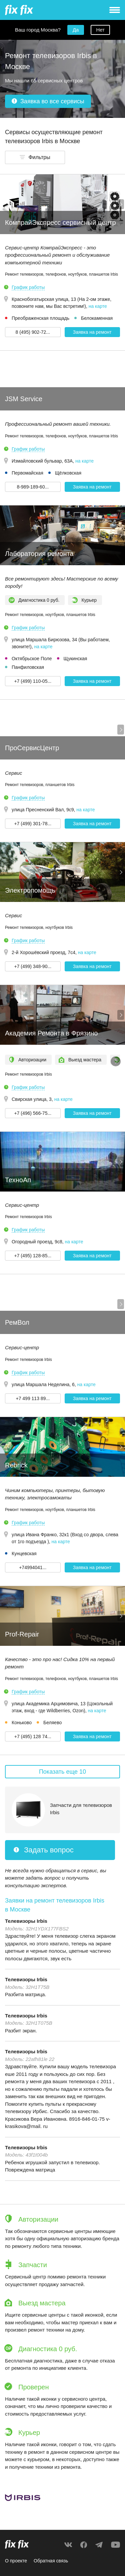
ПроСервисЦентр (32, 748)
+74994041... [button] (32, 1567)
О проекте (16, 2560)
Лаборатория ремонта (39, 553)
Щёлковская (68, 473)
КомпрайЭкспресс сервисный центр (60, 222)
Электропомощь (30, 890)
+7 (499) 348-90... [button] (32, 966)
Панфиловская (28, 667)
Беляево (52, 1722)
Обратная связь (51, 2560)
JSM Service (23, 398)
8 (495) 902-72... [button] (32, 332)
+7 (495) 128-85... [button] (32, 1255)
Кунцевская (24, 1553)
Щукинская (75, 658)
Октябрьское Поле (32, 658)
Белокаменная (97, 318)
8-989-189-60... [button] (33, 486)
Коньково (22, 1722)
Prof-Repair (22, 1634)
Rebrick (16, 1465)
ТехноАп (18, 1180)
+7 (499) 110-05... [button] (32, 681)
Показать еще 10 (62, 1771)
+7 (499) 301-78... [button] (32, 823)
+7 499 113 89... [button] (33, 1398)
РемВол (17, 1322)
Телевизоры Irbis (26, 1921)
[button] (35, 157)
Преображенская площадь (40, 318)
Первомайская (27, 473)
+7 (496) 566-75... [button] (32, 1113)
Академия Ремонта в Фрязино (51, 1033)
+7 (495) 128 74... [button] (32, 1736)
